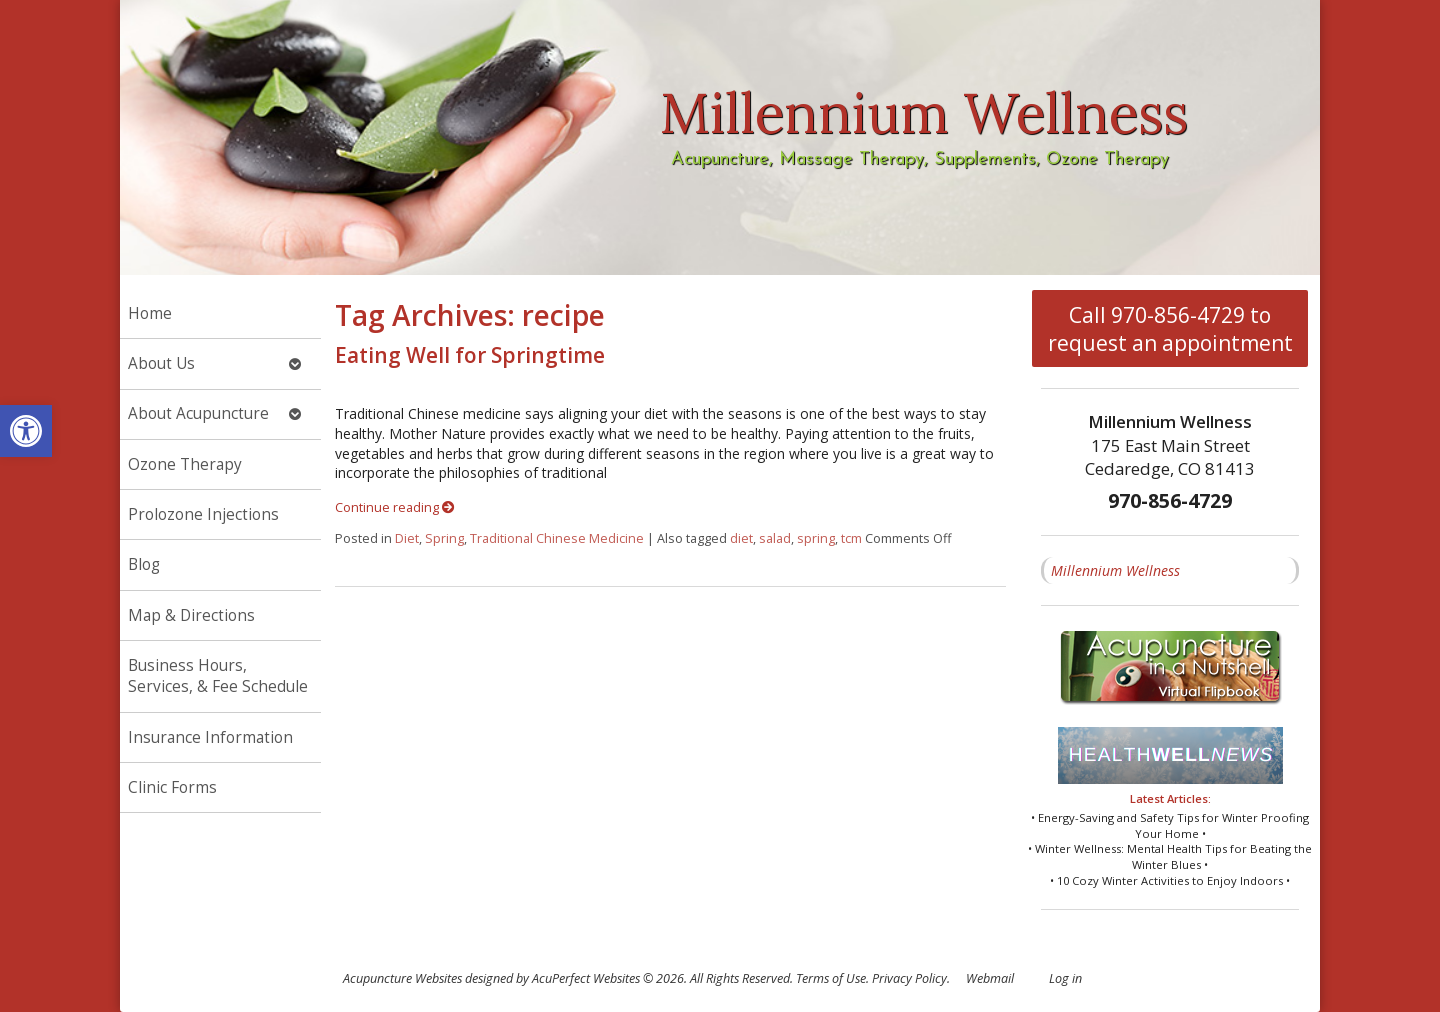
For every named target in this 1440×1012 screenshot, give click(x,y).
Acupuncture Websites (402, 978)
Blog (144, 564)
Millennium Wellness (1115, 570)
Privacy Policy (909, 978)
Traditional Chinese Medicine (557, 538)
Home (150, 313)
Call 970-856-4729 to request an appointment (1170, 329)
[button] (26, 431)
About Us (161, 363)
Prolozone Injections (203, 514)
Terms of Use (831, 978)
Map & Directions (191, 615)
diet (741, 538)
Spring (444, 538)
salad (775, 538)
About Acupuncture (198, 413)
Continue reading (395, 507)
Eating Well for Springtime (470, 355)
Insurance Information (210, 737)
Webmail (990, 978)
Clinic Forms (172, 787)
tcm (851, 538)
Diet (407, 538)
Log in (1065, 978)
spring (816, 538)
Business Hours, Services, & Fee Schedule (218, 676)
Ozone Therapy (185, 464)
